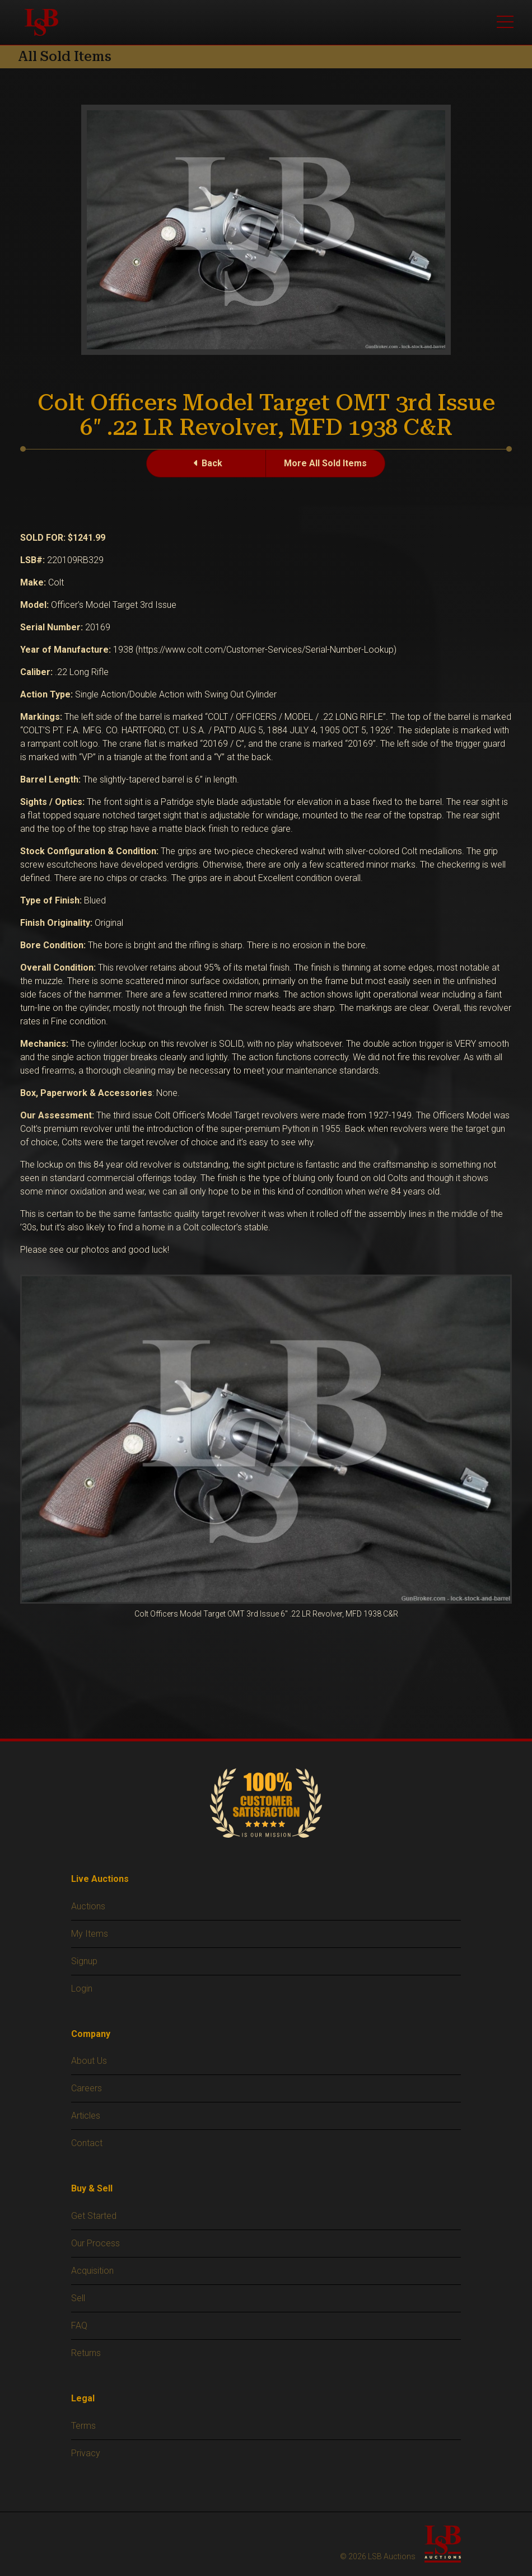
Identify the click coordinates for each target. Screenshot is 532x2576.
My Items (89, 1933)
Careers (86, 2088)
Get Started (93, 2215)
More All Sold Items (325, 463)
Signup (84, 1961)
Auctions (88, 1906)
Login (81, 1988)
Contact (86, 2143)
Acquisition (92, 2270)
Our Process (95, 2243)
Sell (78, 2298)
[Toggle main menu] (505, 22)
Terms (83, 2425)
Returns (86, 2353)
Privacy (85, 2453)
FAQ (79, 2325)
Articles (85, 2115)
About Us (89, 2060)
